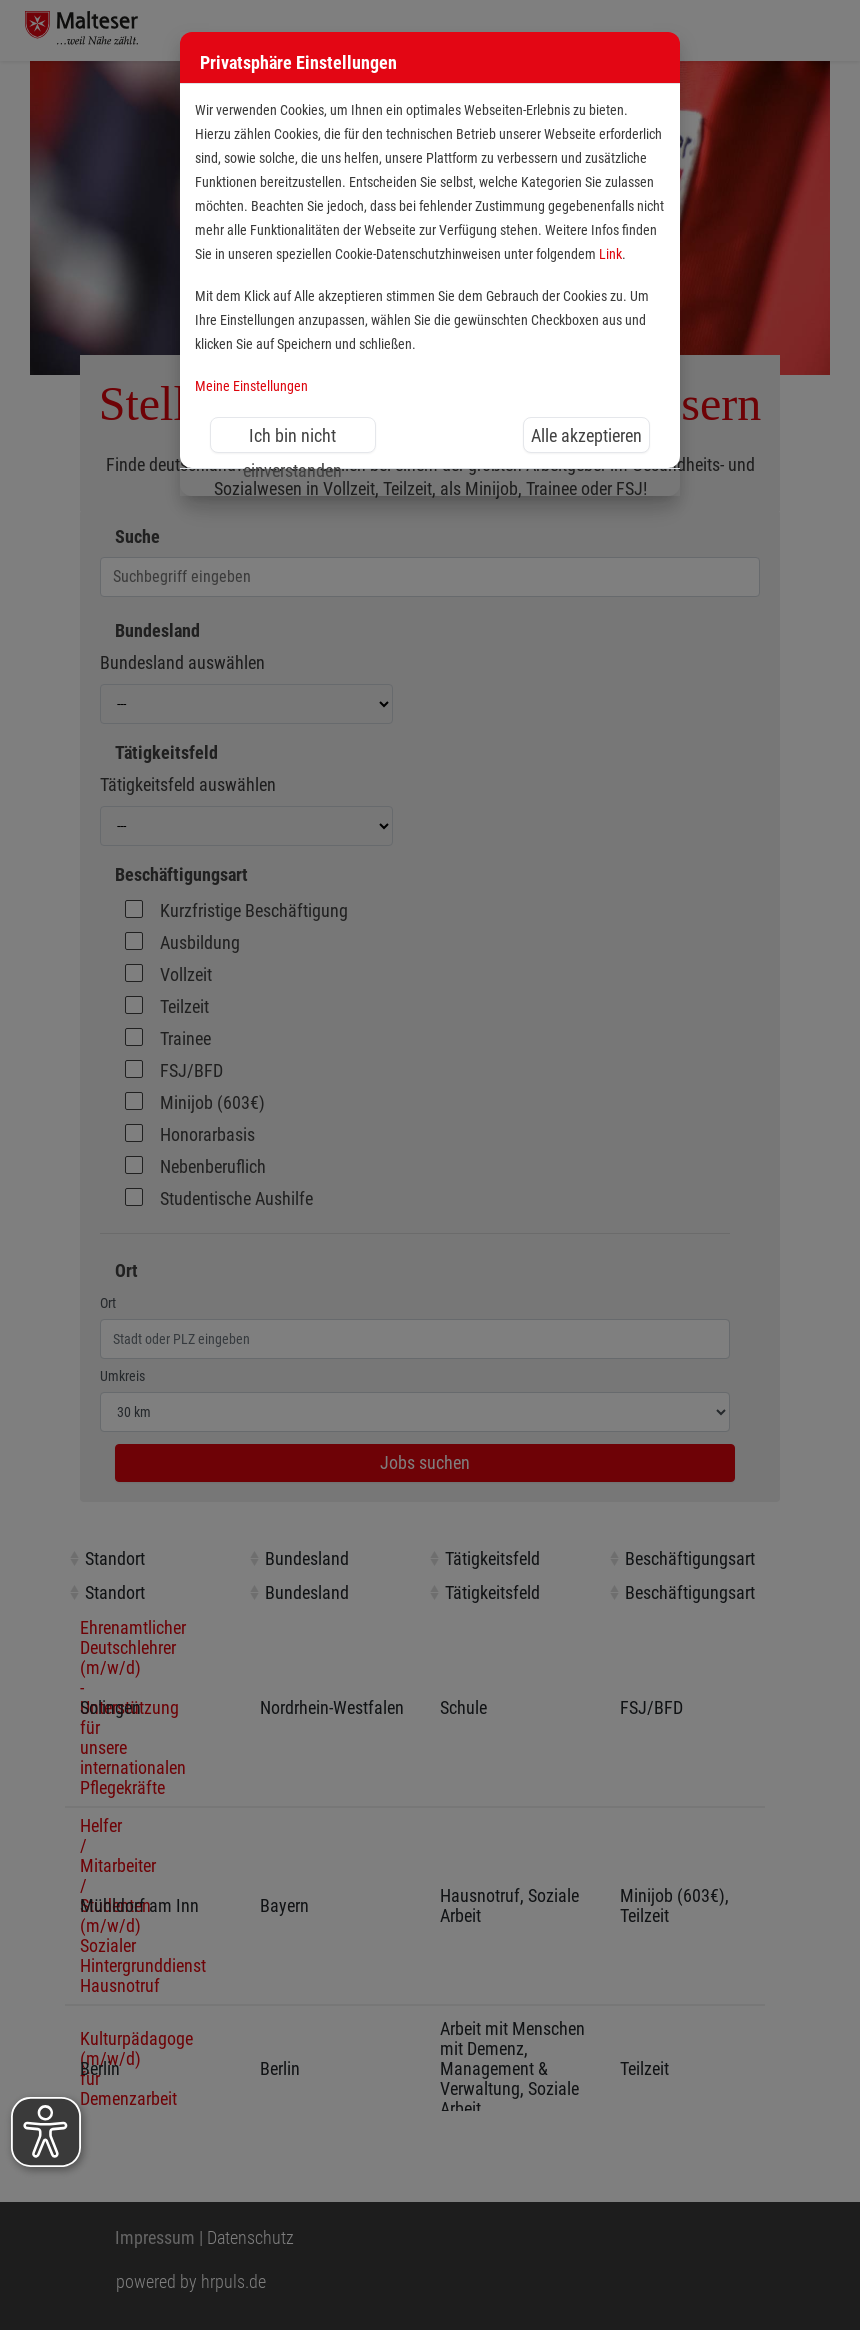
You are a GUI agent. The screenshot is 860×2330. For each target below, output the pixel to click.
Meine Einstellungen (251, 386)
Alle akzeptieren (586, 435)
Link (610, 254)
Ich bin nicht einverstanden (292, 439)
